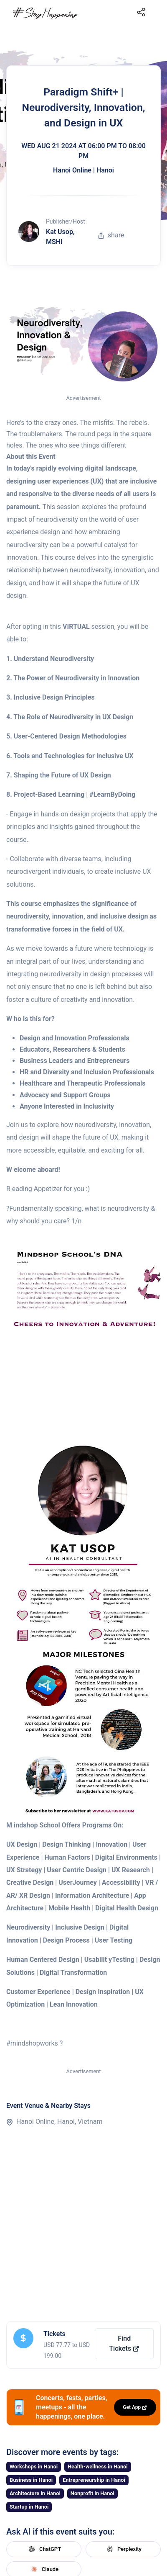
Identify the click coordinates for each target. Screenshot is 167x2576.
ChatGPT (44, 2549)
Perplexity (123, 2549)
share (111, 235)
